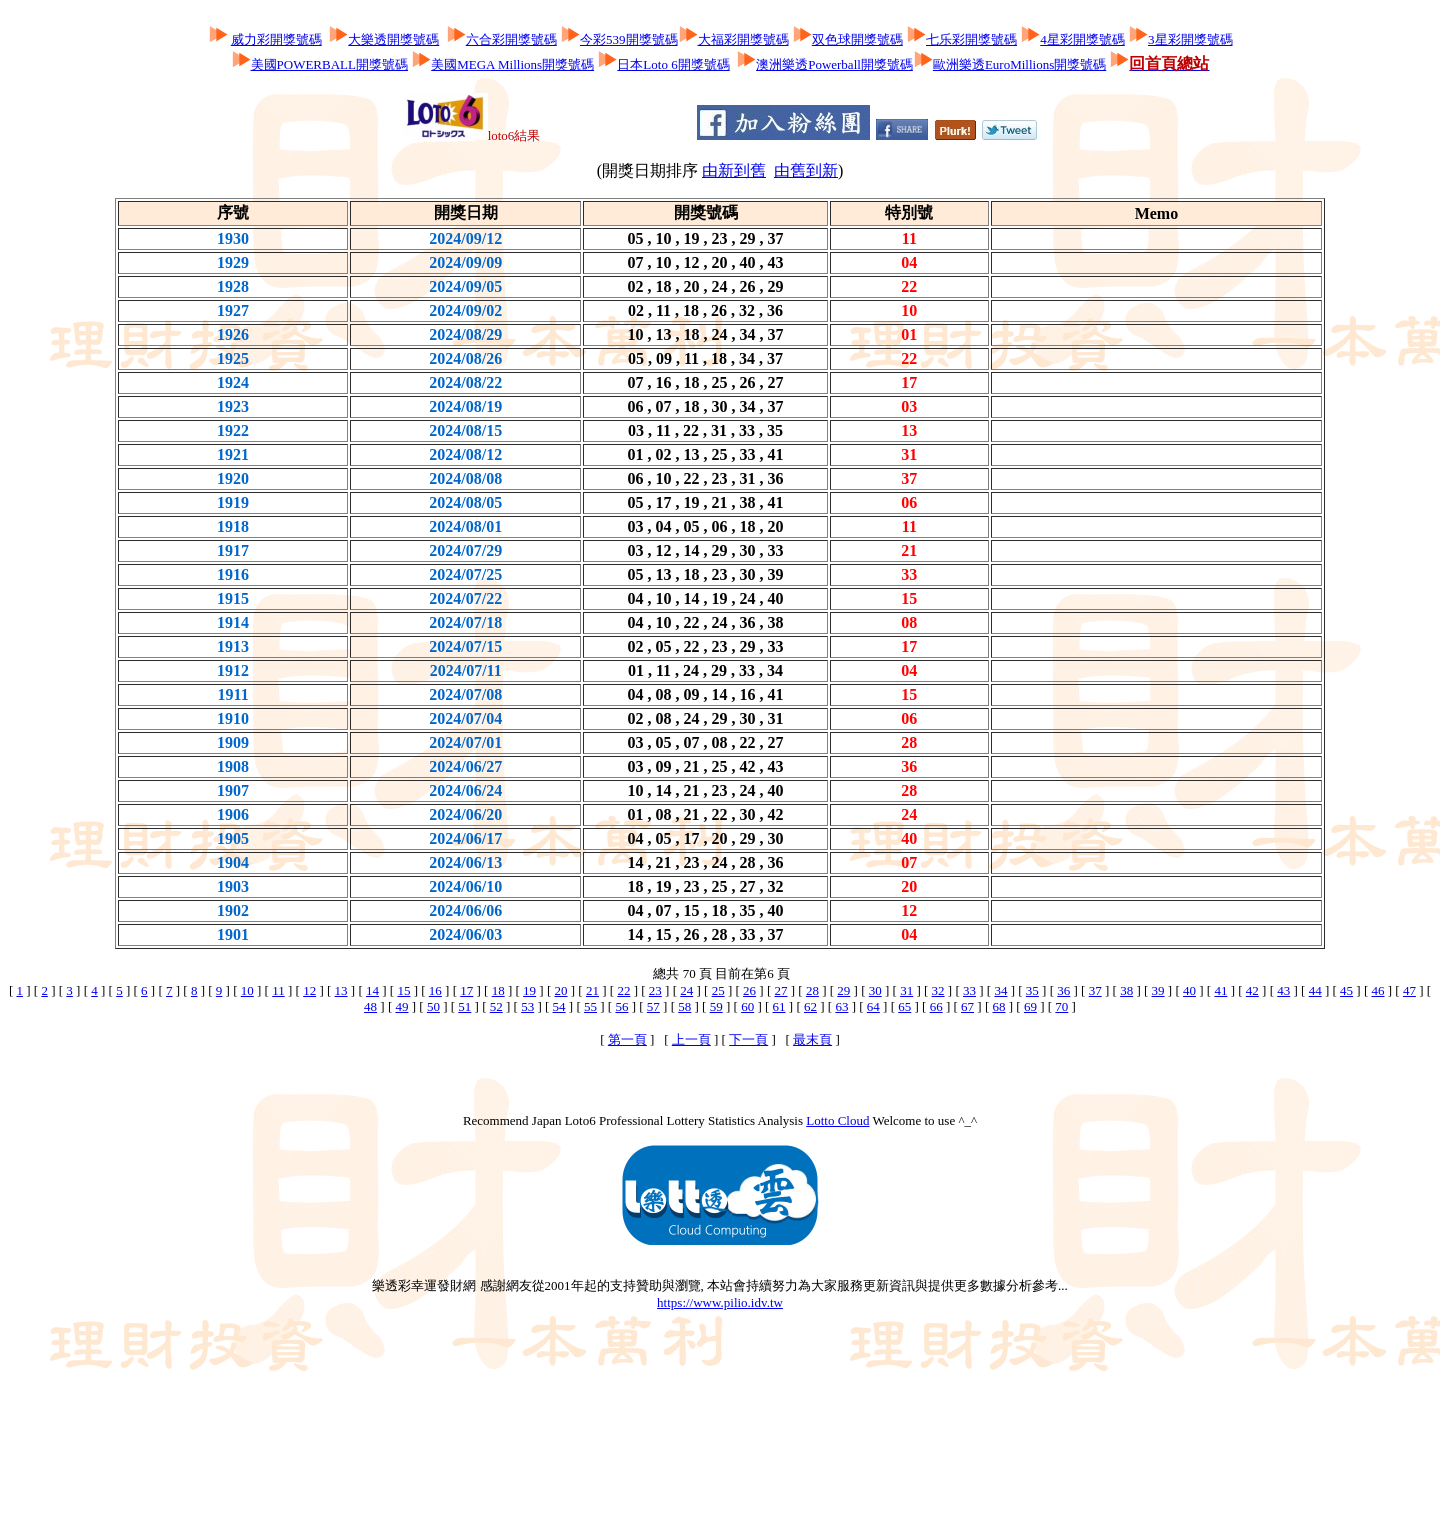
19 (529, 990)
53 (527, 1006)
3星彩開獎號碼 (1190, 39)
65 (904, 1006)
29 (843, 990)
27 (780, 990)
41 (1220, 990)
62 (810, 1006)
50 (433, 1006)
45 (1346, 990)
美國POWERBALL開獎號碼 (329, 64)
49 (401, 1006)
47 (1409, 990)
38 (1126, 990)
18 (498, 990)
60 (747, 1006)
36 (1063, 990)
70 (1061, 1006)
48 (370, 1006)
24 (686, 990)
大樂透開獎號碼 (393, 39)
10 (247, 990)
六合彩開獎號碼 (511, 39)
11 (278, 990)
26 (749, 990)
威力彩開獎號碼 (276, 39)
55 (590, 1006)
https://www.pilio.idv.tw (720, 1302)
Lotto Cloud (837, 1120)
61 (779, 1006)
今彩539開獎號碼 (629, 39)
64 (873, 1006)
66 (936, 1006)
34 (1000, 990)
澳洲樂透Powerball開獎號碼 (834, 64)
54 (559, 1006)
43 (1283, 990)
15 (403, 990)
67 (967, 1006)
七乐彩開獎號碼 (971, 39)
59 (716, 1006)
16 (435, 990)
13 (341, 990)
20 (561, 990)
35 (1032, 990)
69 (1030, 1006)
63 (841, 1006)
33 (969, 990)
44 (1315, 990)
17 (466, 990)
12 (309, 990)
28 (812, 990)
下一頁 (748, 1039)
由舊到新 (806, 170)
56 (621, 1006)
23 (655, 990)
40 (1189, 990)
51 (464, 1006)
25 (718, 990)
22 (623, 990)
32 (938, 990)
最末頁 (812, 1039)
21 (592, 990)
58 (684, 1006)
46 (1378, 990)
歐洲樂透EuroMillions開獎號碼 (1019, 64)
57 (653, 1006)
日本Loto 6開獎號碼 (673, 64)
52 (496, 1006)
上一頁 (691, 1039)
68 (999, 1006)
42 (1252, 990)
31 (906, 990)
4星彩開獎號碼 (1082, 39)
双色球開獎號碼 (857, 39)
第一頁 (627, 1039)
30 (875, 990)
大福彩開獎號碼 (743, 39)
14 (372, 990)
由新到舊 (734, 170)
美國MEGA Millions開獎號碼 (512, 64)
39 (1158, 990)
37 (1095, 990)
